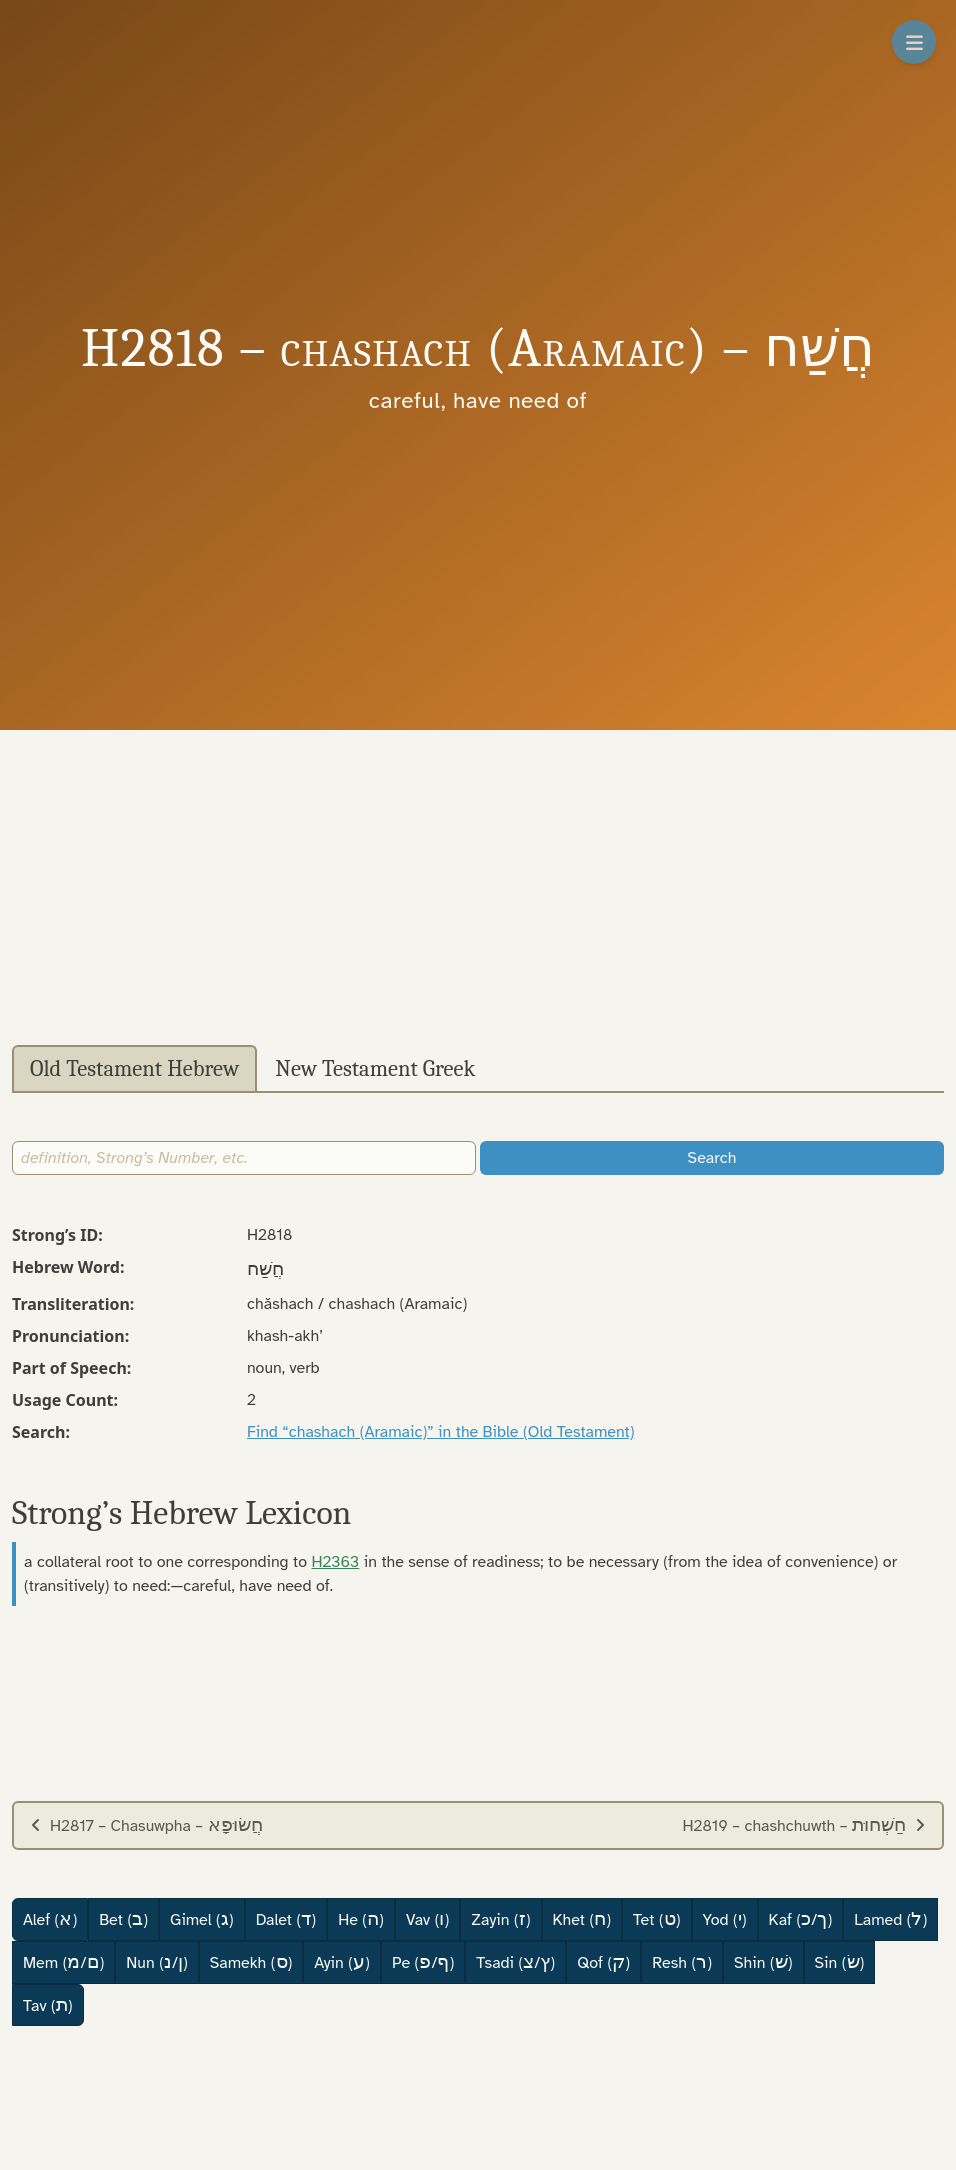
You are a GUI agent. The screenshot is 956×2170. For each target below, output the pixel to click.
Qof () (603, 1962)
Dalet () (286, 1919)
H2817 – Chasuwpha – (146, 1825)
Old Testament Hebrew (134, 1069)
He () (361, 1919)
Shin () (763, 1962)
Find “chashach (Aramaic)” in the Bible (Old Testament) (440, 1432)
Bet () (123, 1919)
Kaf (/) (801, 1919)
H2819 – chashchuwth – (804, 1825)
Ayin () (342, 1962)
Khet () (582, 1919)
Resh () (682, 1962)
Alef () (50, 1919)
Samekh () (251, 1962)
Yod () (725, 1919)
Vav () (427, 1919)
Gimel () (202, 1919)
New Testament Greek (375, 1069)
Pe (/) (423, 1962)
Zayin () (500, 1919)
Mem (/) (63, 1962)
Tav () (48, 2005)
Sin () (840, 1962)
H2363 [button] (336, 1562)
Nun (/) (156, 1962)
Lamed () (890, 1919)
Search (712, 1158)
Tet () (656, 1919)
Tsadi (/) (515, 1962)
